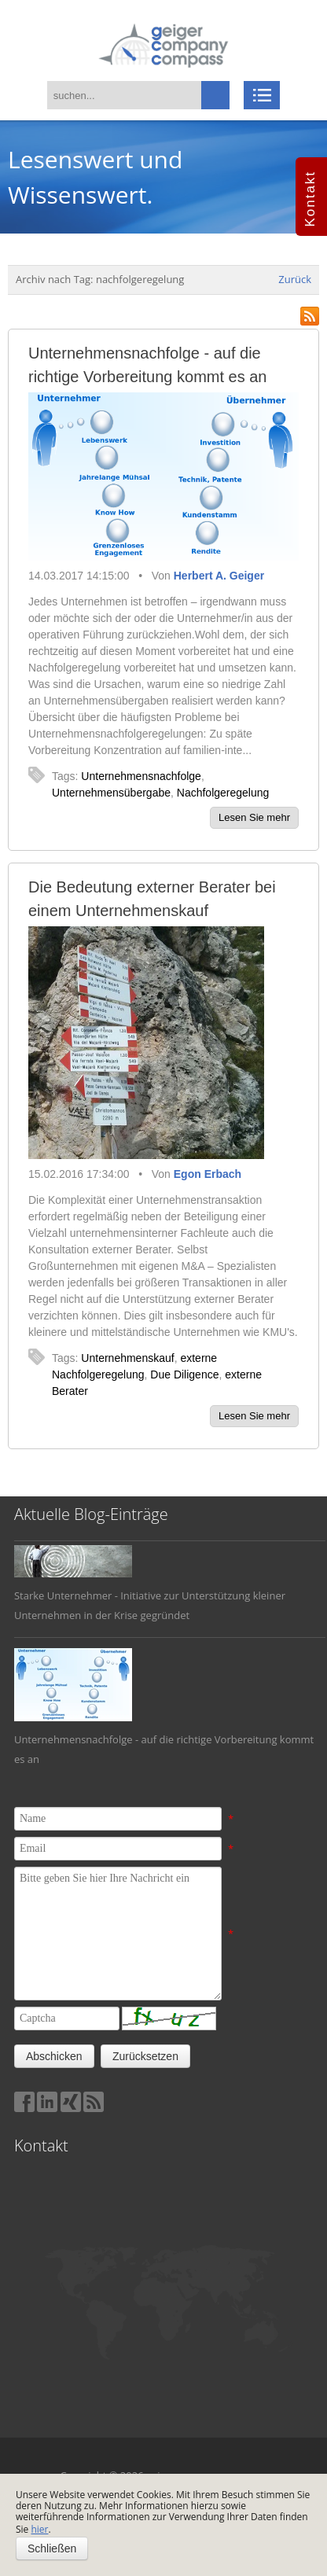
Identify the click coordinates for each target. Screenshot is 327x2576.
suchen (215, 95)
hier (39, 2529)
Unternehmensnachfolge (141, 776)
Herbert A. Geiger (219, 575)
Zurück (294, 279)
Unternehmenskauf (127, 1358)
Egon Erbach (207, 1174)
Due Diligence (184, 1374)
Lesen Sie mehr (254, 817)
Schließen (52, 2548)
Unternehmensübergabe (111, 792)
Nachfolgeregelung (223, 792)
